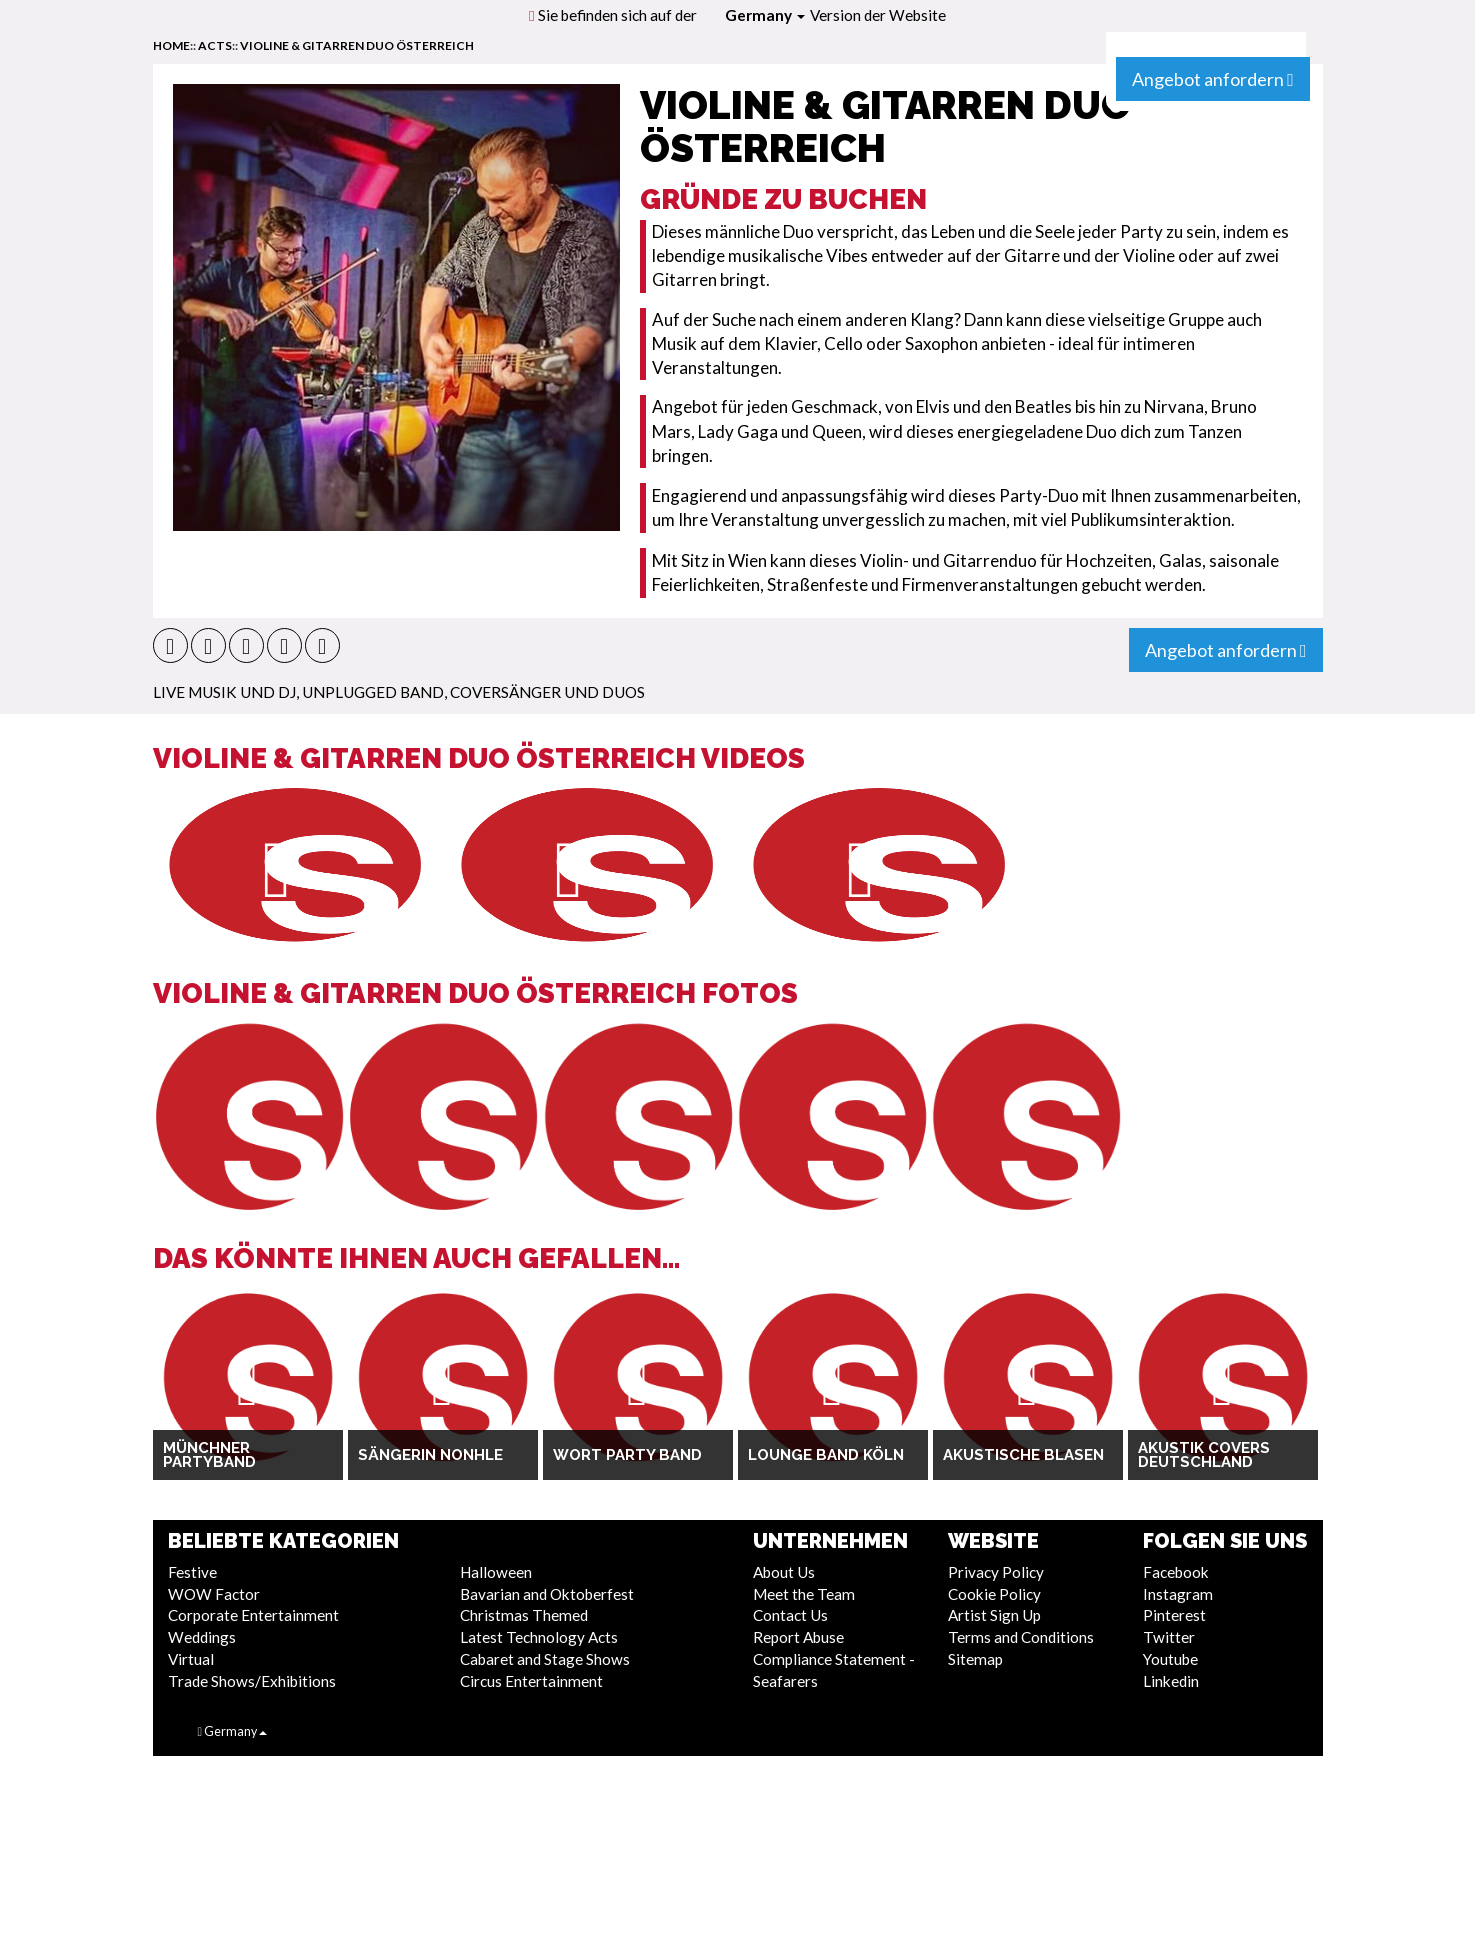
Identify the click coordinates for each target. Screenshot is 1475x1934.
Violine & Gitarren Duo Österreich (357, 45)
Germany (765, 15)
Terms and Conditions (1021, 1637)
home (171, 45)
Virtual (191, 1659)
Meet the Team (804, 1594)
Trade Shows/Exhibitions (252, 1681)
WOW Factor (214, 1594)
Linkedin (1171, 1681)
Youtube (1170, 1659)
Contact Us (790, 1615)
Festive (192, 1572)
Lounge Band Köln (826, 1455)
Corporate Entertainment (253, 1615)
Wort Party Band (627, 1455)
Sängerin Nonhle (430, 1455)
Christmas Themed (524, 1615)
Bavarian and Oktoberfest (547, 1594)
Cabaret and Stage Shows (545, 1659)
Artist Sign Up (994, 1615)
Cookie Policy (994, 1594)
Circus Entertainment (531, 1681)
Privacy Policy (996, 1572)
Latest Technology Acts (539, 1637)
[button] (170, 645)
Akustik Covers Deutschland (1204, 1455)
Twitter (1169, 1637)
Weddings (202, 1637)
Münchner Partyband (209, 1455)
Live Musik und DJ (224, 692)
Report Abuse (798, 1637)
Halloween (496, 1572)
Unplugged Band (373, 692)
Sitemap (975, 1659)
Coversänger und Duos (547, 692)
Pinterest (1174, 1615)
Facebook (1176, 1572)
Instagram (1178, 1594)
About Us (784, 1572)
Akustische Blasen (1023, 1455)
